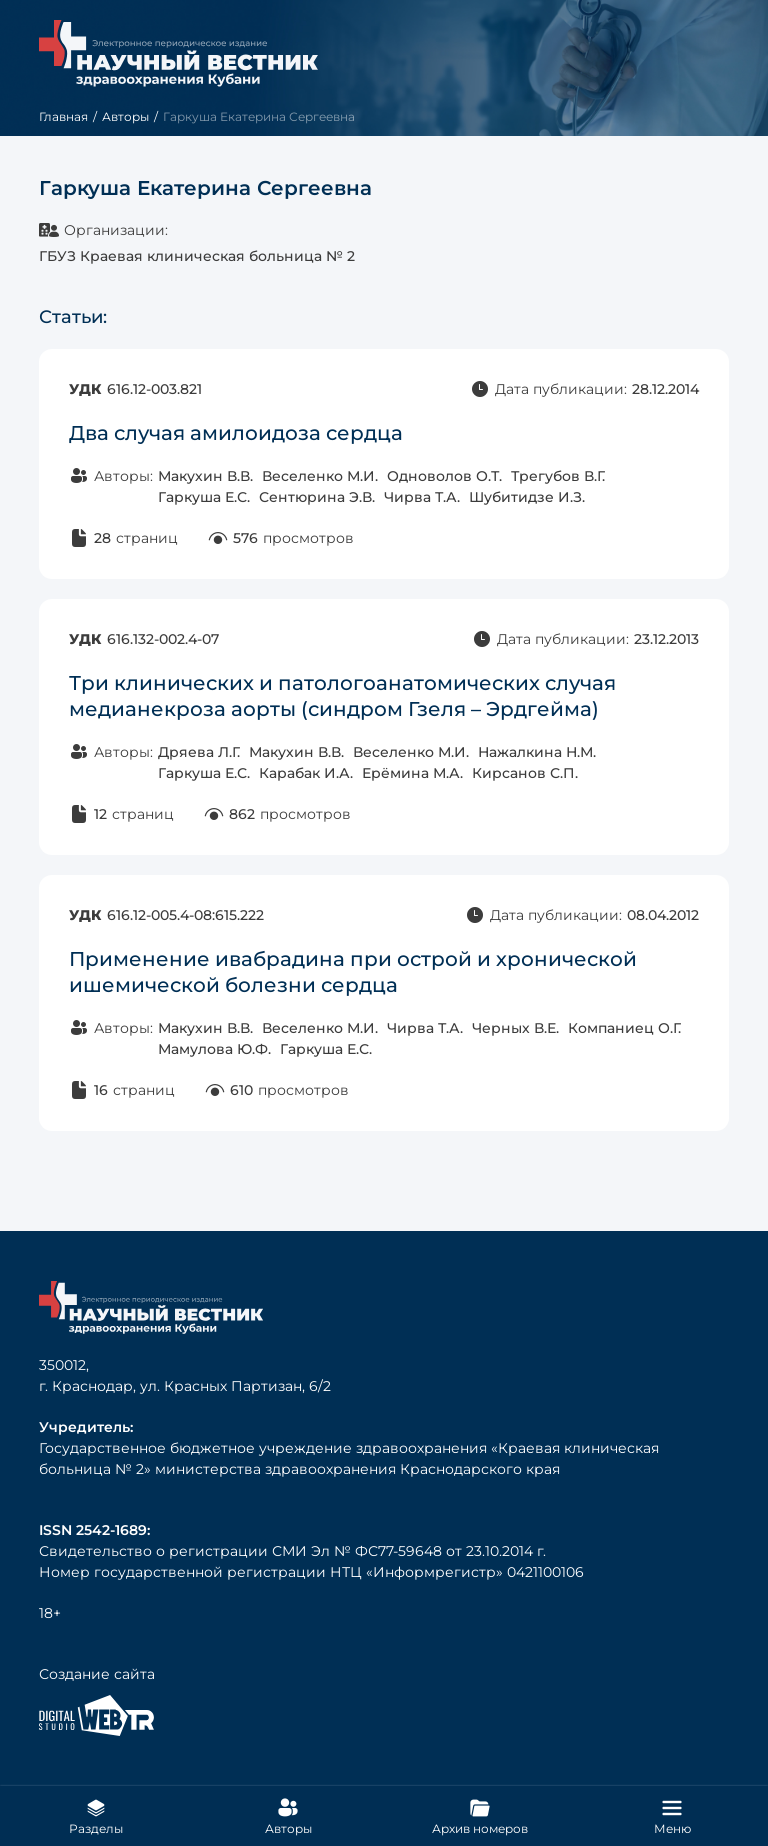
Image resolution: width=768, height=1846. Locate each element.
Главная (63, 116)
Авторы (125, 116)
